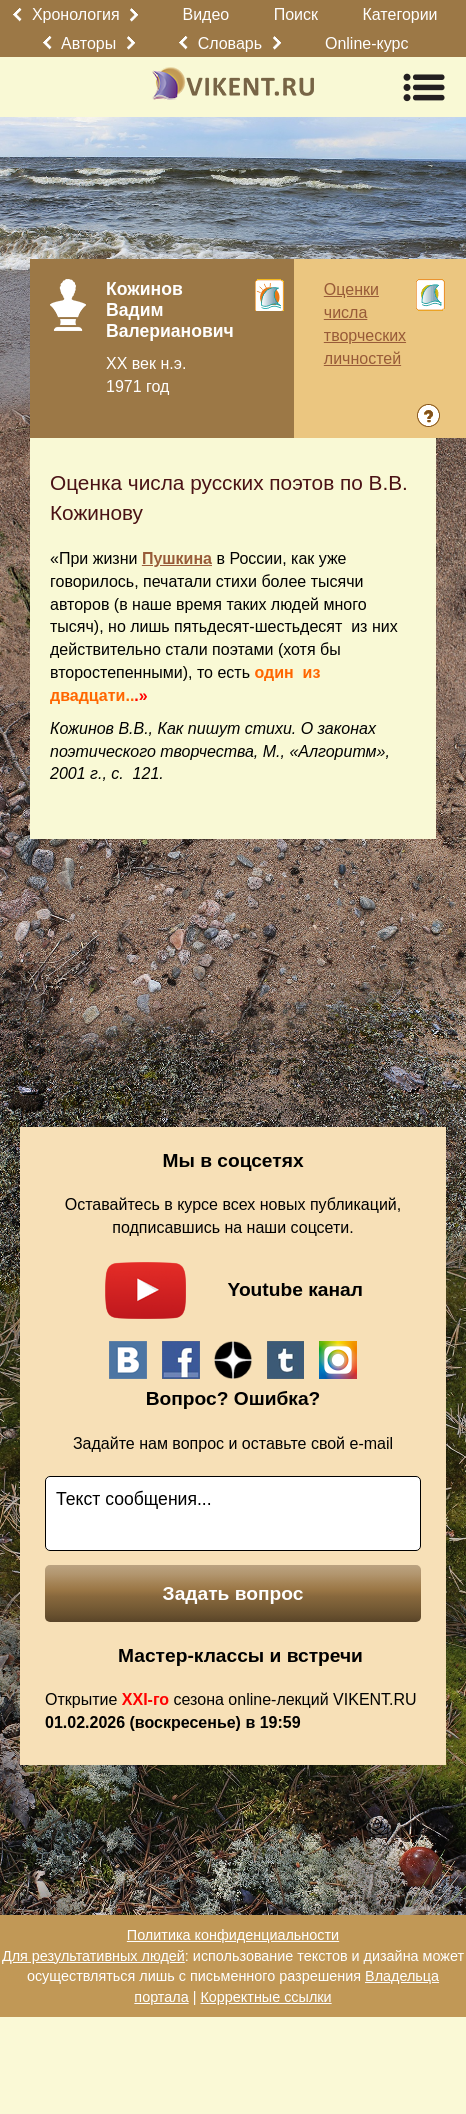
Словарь (230, 43)
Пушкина (177, 558)
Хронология (76, 14)
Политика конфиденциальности (233, 1935)
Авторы (88, 43)
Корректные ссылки (265, 1997)
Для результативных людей (93, 1956)
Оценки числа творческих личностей (365, 324)
